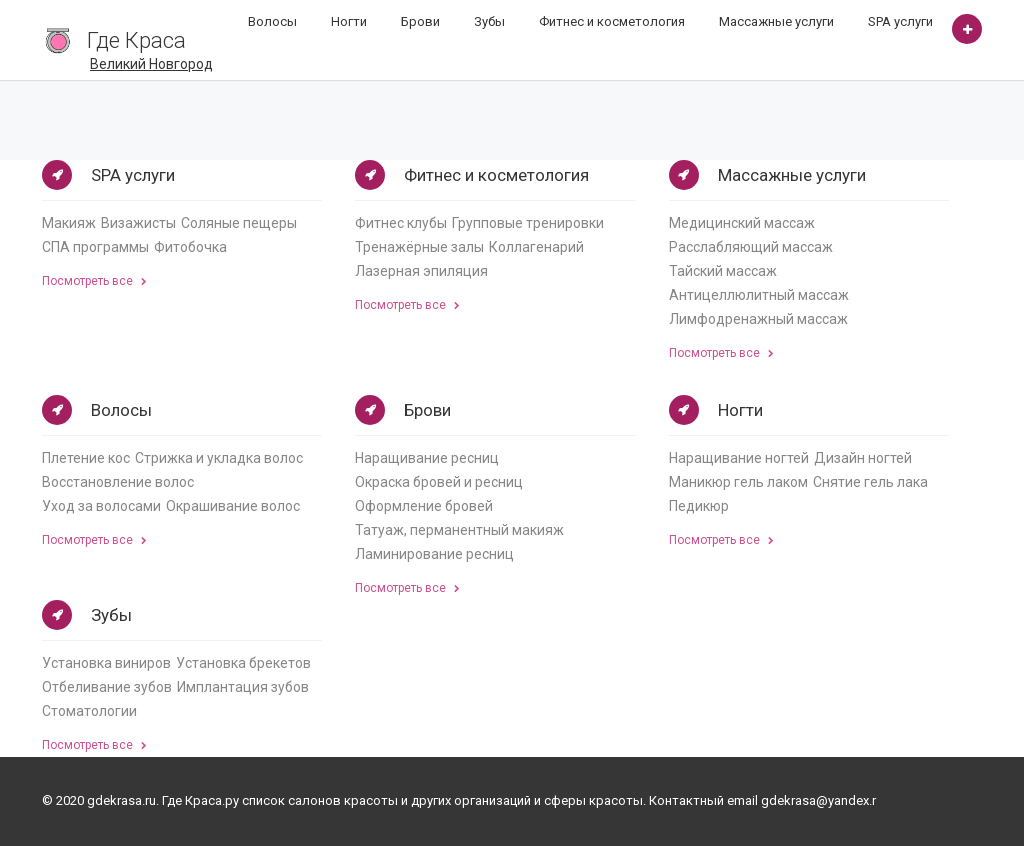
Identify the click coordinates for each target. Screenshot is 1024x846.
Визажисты (138, 223)
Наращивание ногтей (739, 458)
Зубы (489, 21)
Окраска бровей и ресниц (439, 482)
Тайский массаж (723, 271)
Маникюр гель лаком (738, 482)
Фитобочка (190, 247)
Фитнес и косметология (612, 21)
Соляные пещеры (239, 223)
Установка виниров (106, 663)
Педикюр (699, 506)
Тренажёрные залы (419, 247)
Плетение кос (86, 458)
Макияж (69, 223)
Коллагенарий (536, 247)
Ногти (349, 21)
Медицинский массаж (742, 223)
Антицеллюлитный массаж (759, 295)
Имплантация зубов (243, 687)
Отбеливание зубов (107, 687)
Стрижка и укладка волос (219, 458)
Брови (420, 21)
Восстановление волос (118, 482)
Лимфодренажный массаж (758, 319)
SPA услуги (900, 21)
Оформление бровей (424, 506)
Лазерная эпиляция (421, 271)
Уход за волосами (101, 506)
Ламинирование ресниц (434, 554)
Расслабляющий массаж (751, 247)
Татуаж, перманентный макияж (459, 530)
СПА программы (95, 247)
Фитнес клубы (401, 223)
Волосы (272, 21)
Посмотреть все (94, 281)
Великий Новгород (151, 64)
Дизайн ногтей (863, 458)
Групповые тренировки (528, 223)
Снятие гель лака (870, 482)
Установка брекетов (243, 663)
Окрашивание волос (233, 506)
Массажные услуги (776, 21)
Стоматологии (89, 711)
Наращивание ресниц (427, 458)
